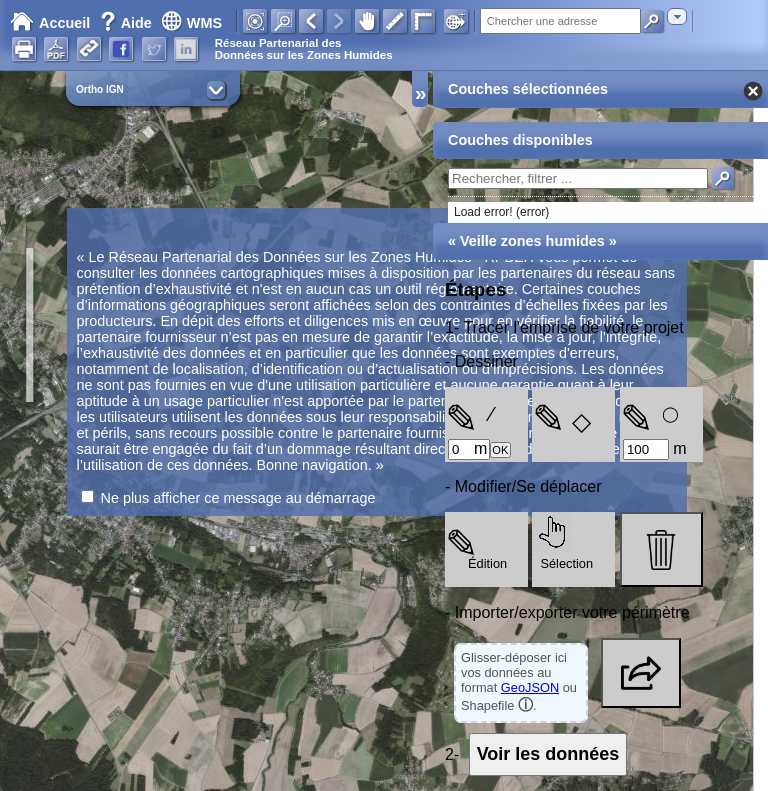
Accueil (50, 23)
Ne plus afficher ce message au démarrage (238, 498)
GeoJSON (530, 687)
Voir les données (548, 754)
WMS (191, 23)
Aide (128, 23)
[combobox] (677, 16)
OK (500, 450)
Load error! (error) (501, 212)
